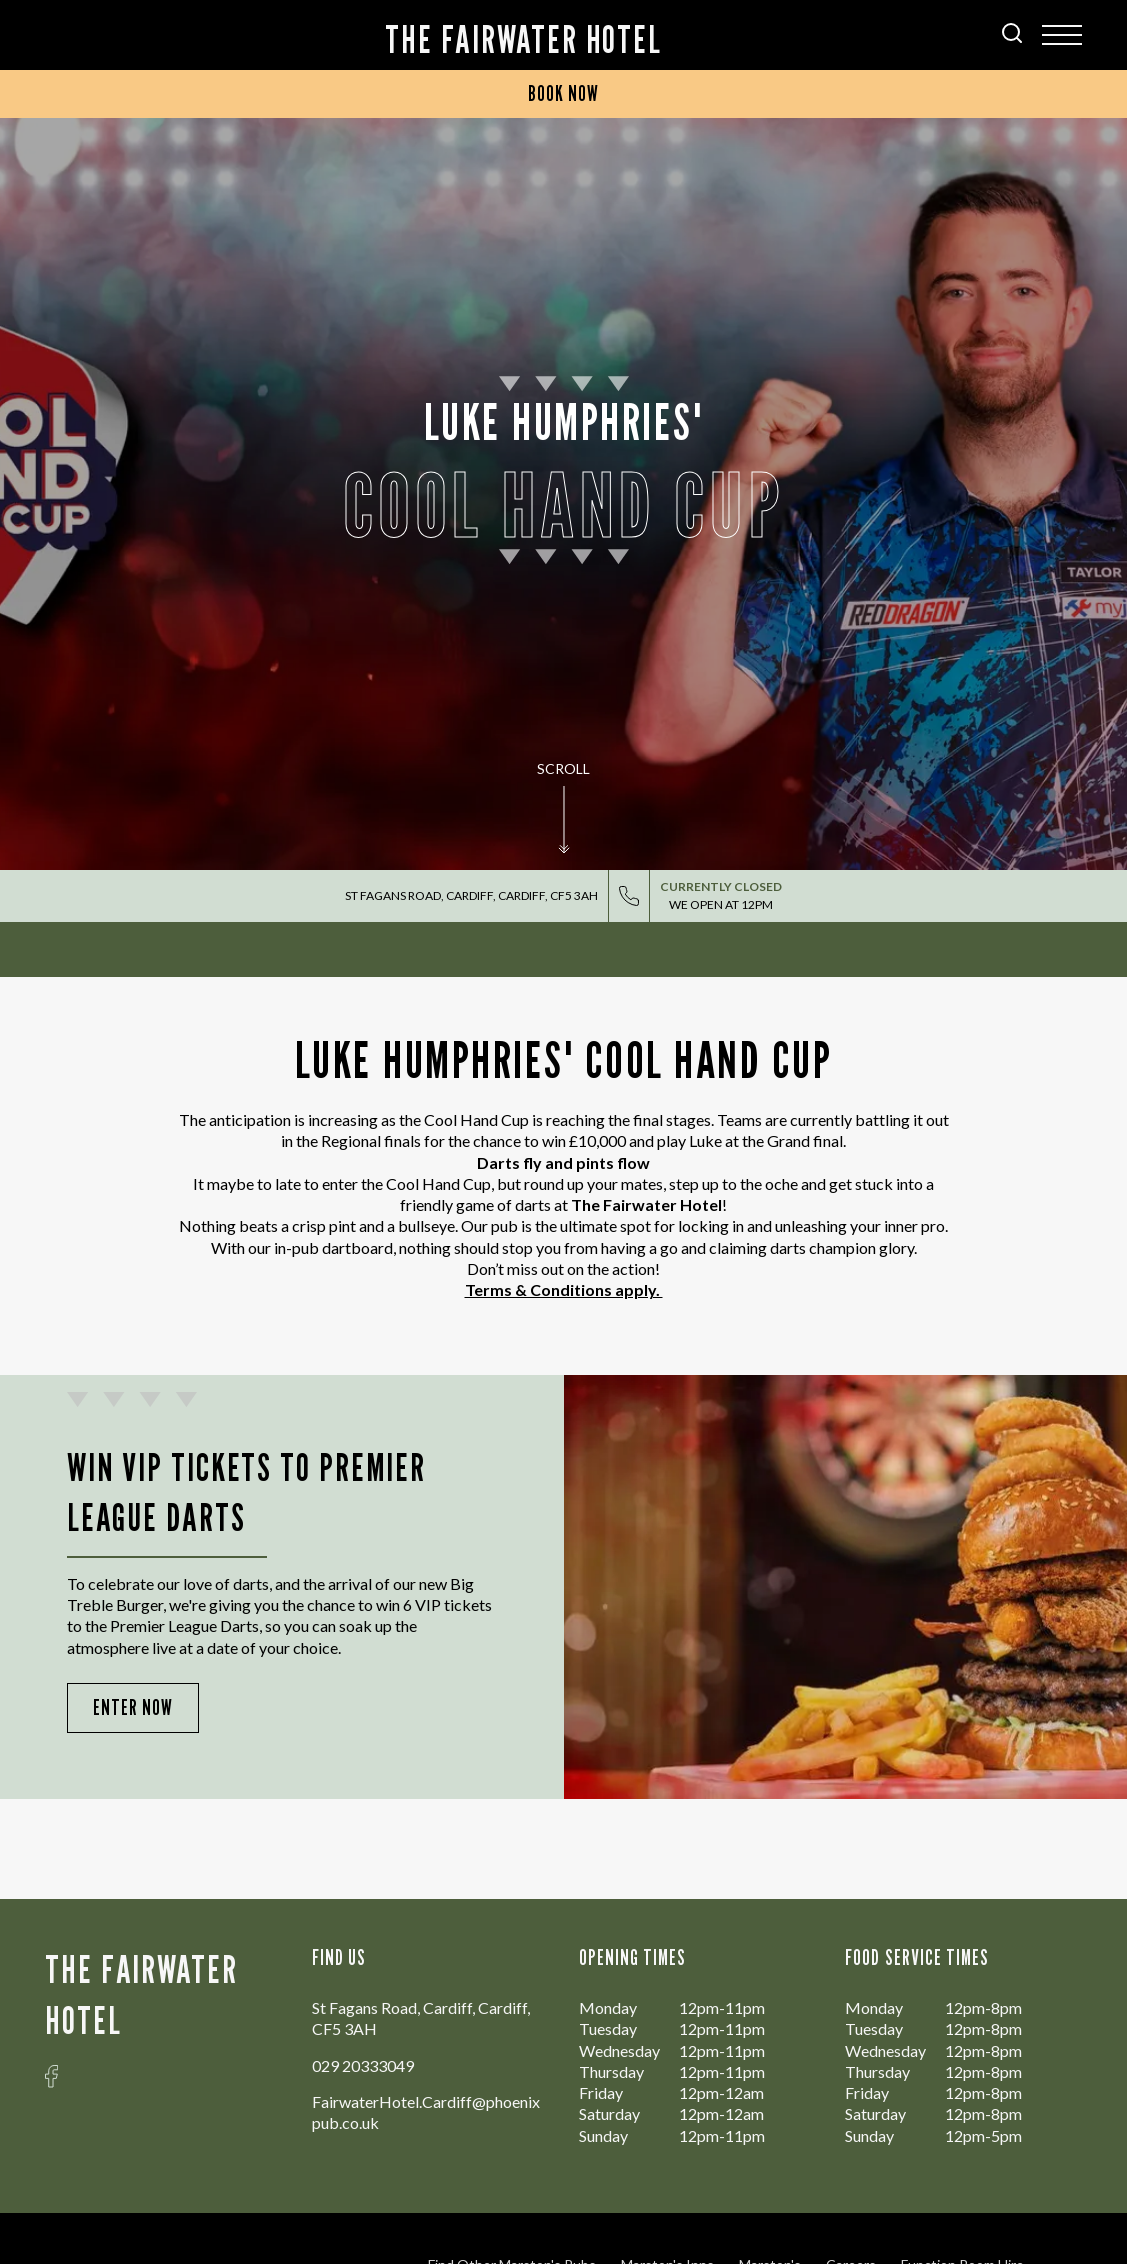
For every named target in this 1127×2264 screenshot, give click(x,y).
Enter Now (133, 1707)
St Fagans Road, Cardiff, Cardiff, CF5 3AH (471, 895)
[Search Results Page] (1012, 36)
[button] (564, 830)
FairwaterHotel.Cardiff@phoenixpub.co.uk (426, 2112)
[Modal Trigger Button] (1062, 35)
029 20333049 (363, 2065)
